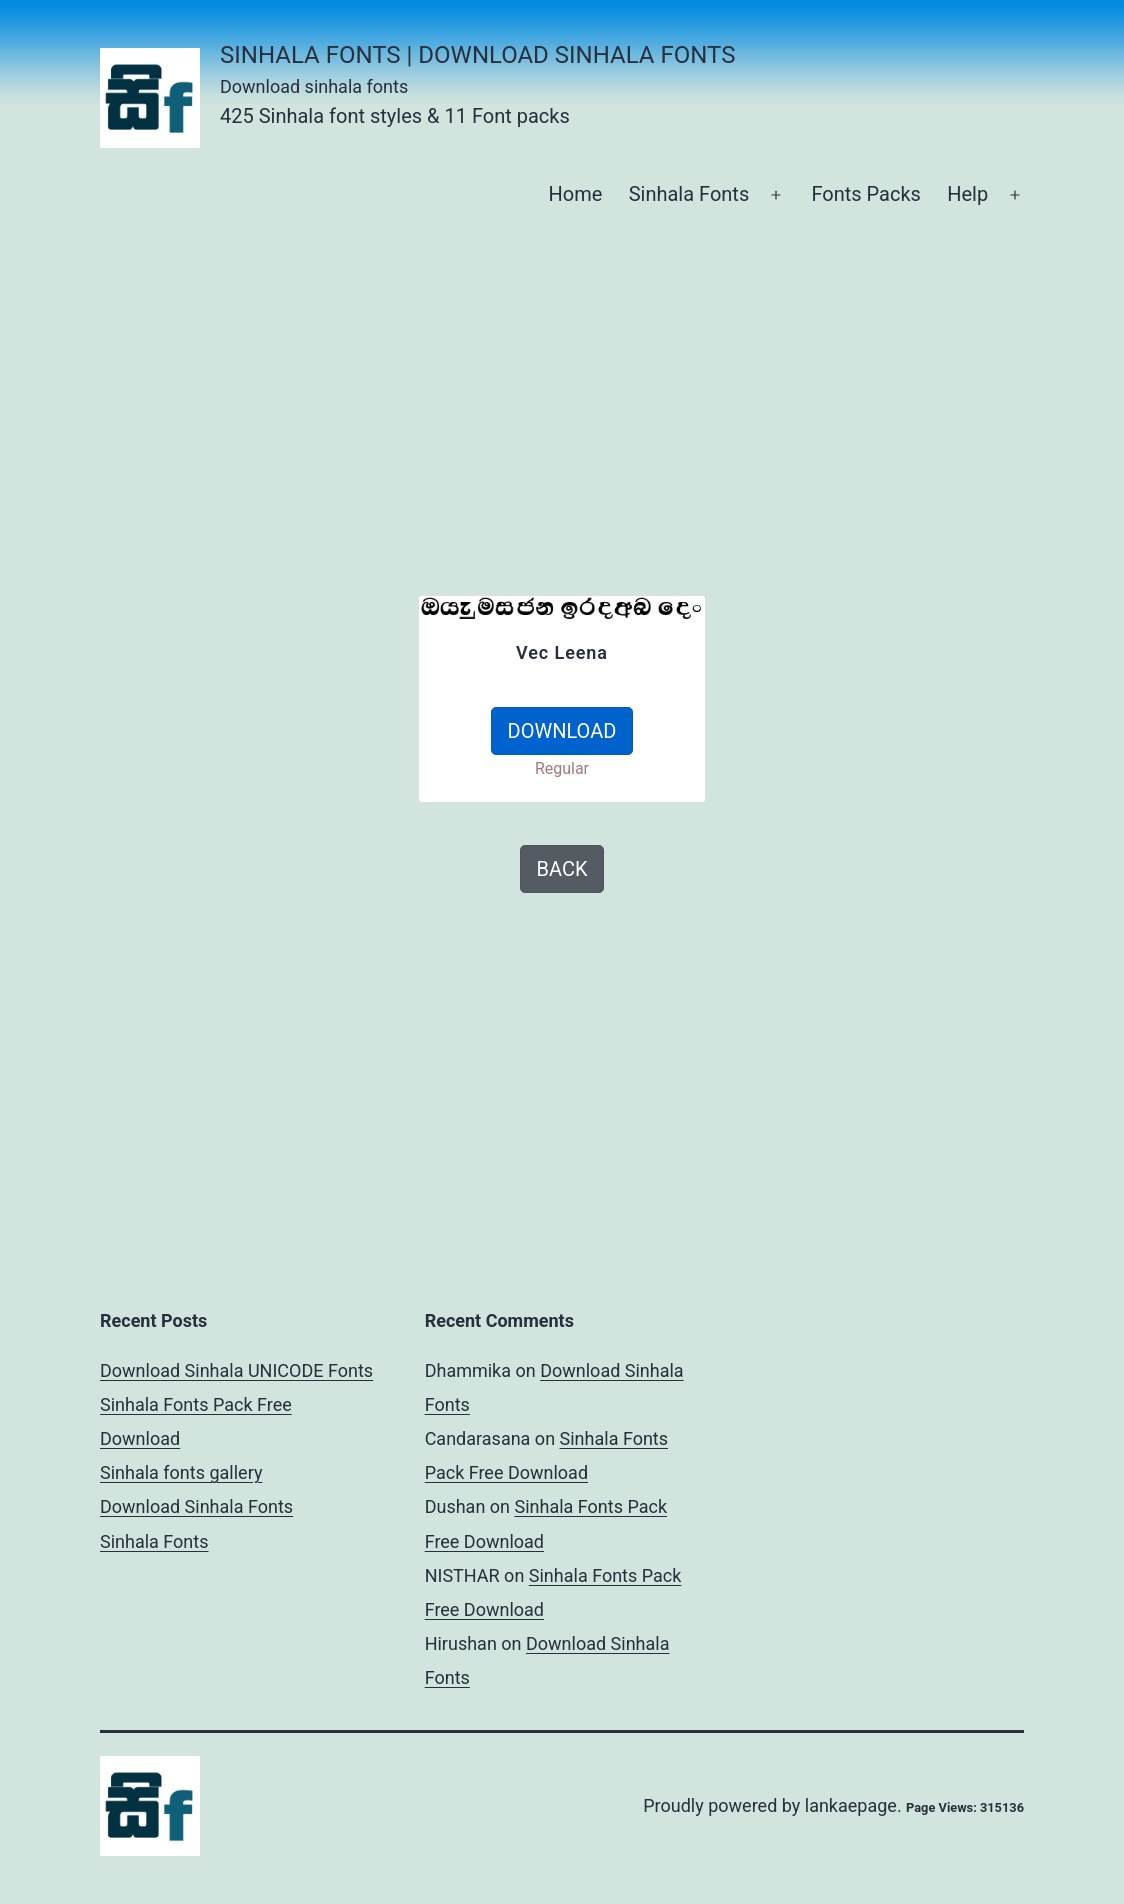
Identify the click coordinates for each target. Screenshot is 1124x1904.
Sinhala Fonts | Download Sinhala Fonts (477, 55)
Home (575, 194)
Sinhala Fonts (689, 194)
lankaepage (851, 1805)
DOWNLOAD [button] (562, 731)
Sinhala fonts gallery (181, 1472)
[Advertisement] (612, 385)
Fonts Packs (865, 194)
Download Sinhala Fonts (196, 1506)
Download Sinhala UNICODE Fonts (236, 1370)
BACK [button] (562, 869)
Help (967, 194)
